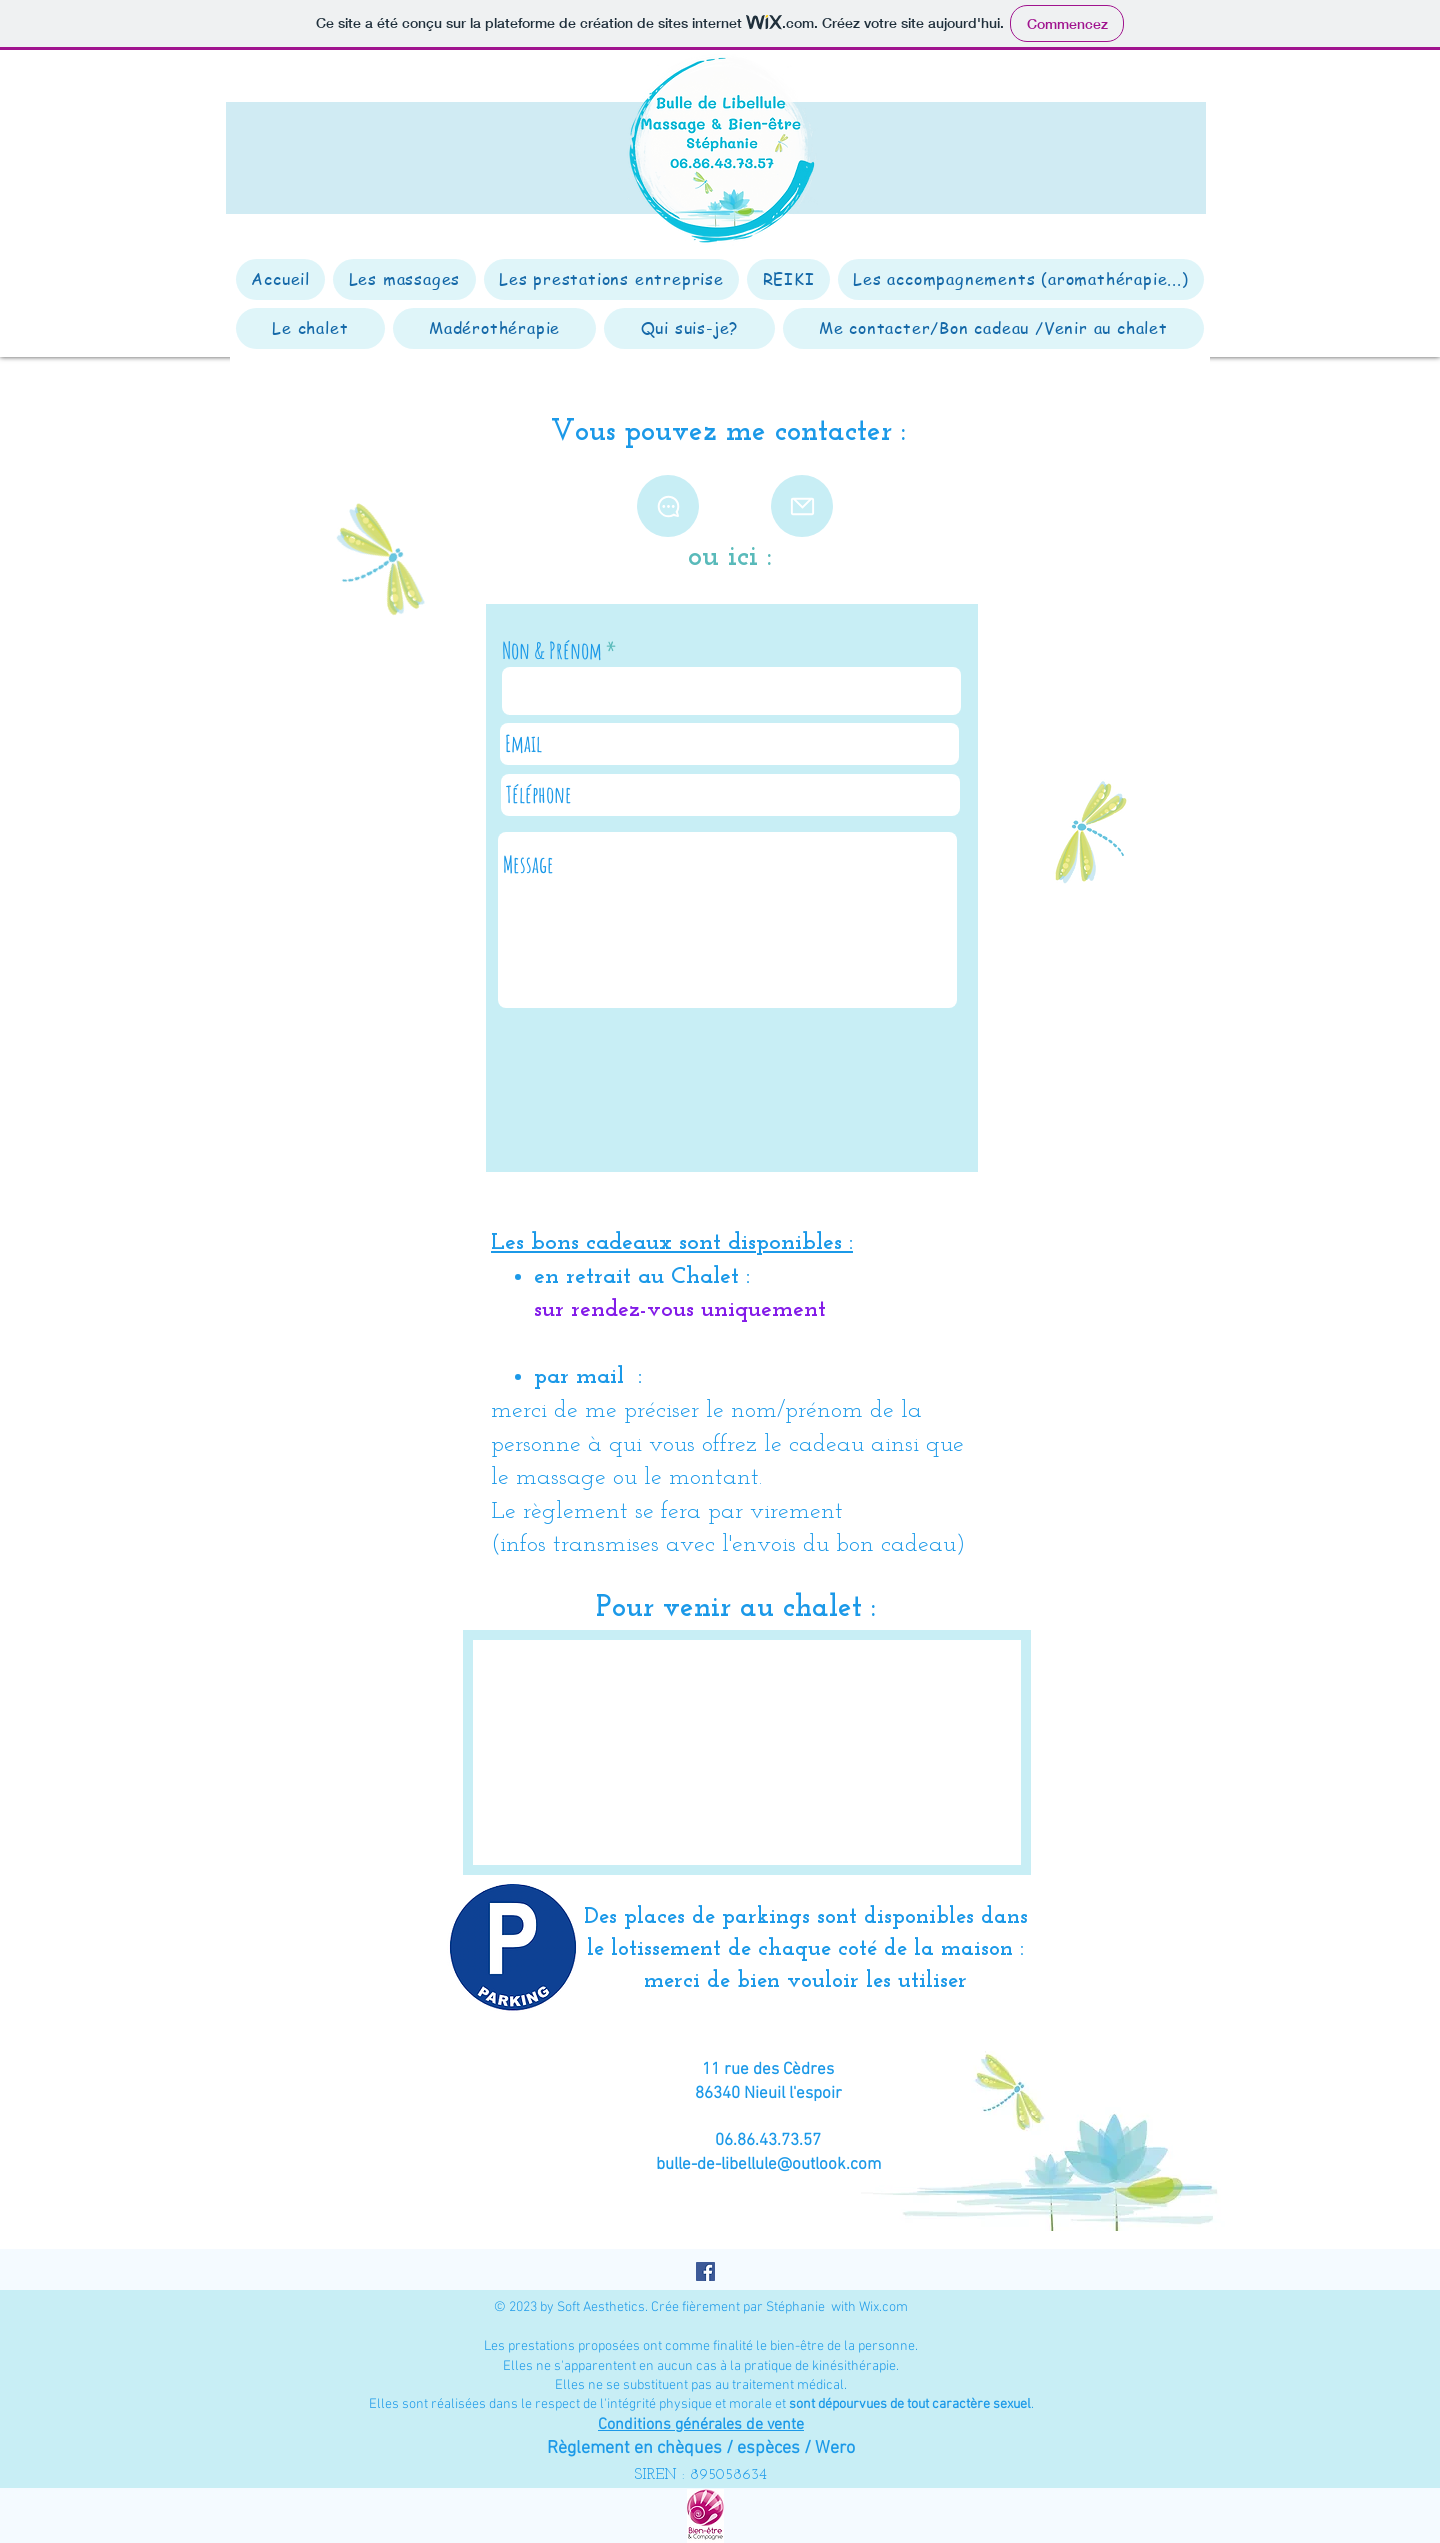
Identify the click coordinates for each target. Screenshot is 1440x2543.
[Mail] (802, 506)
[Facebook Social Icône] (705, 2271)
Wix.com (883, 2307)
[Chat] (668, 506)
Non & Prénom (552, 650)
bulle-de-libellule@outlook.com (768, 2165)
